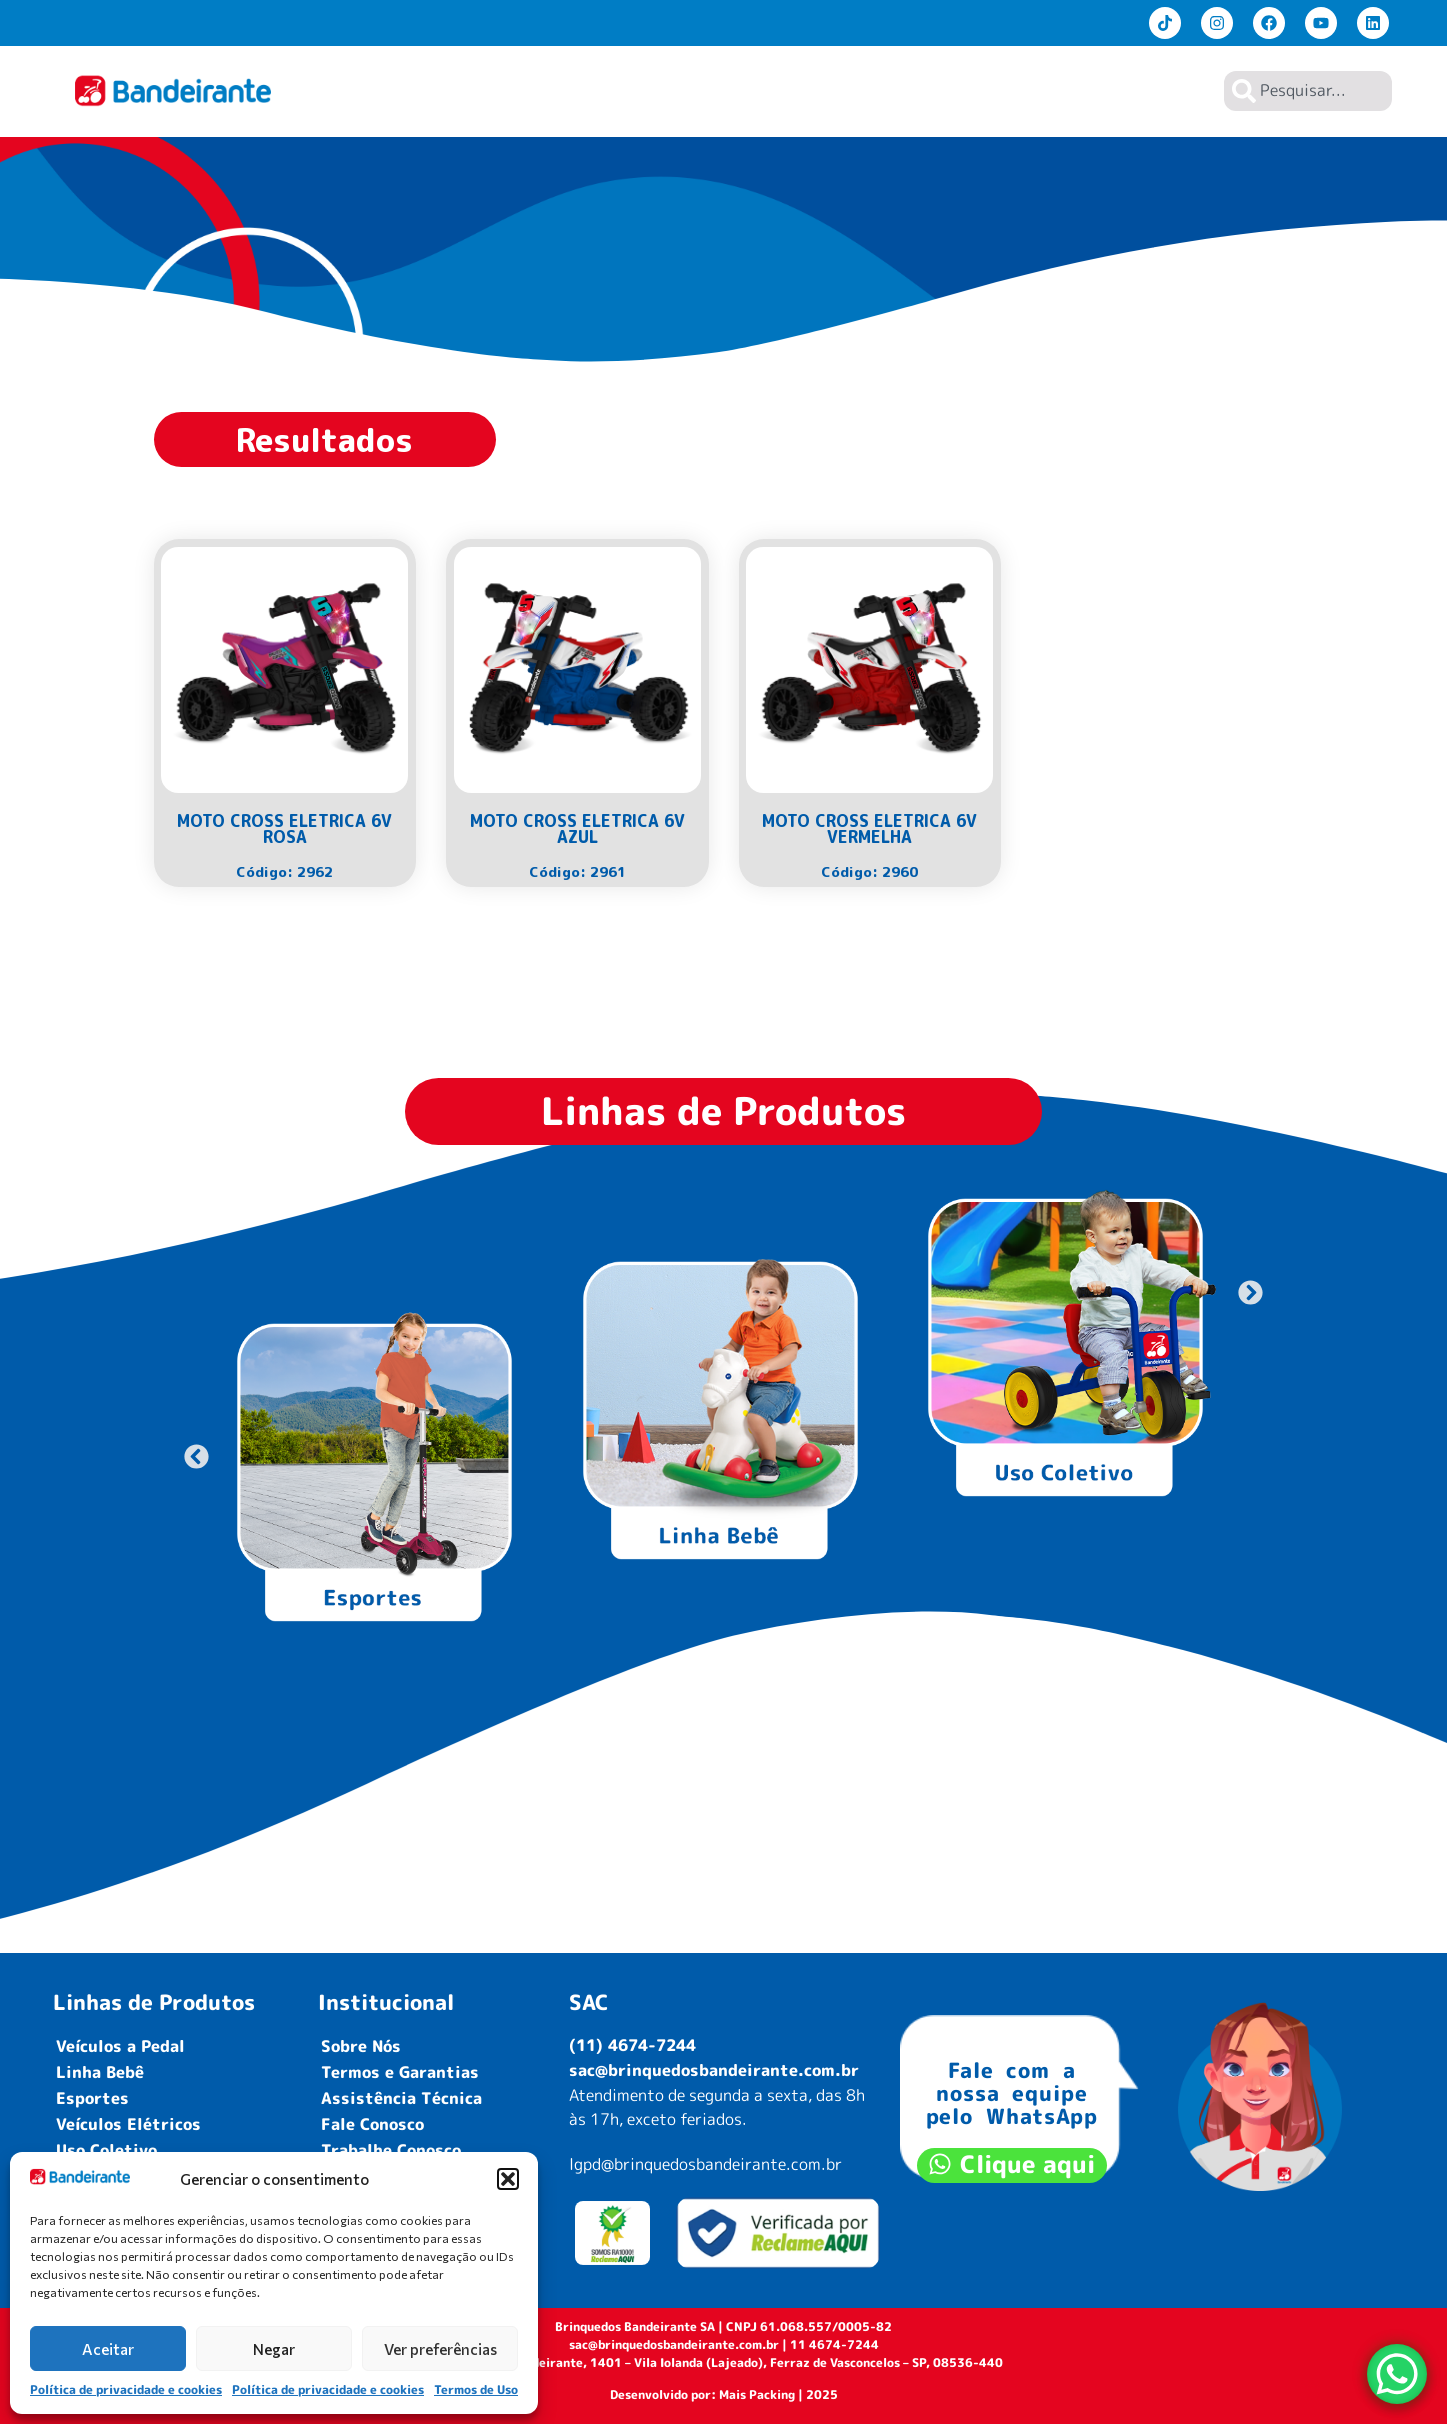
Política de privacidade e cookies (126, 2389)
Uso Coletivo (106, 2150)
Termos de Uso (476, 2389)
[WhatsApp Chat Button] (1397, 2374)
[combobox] (1308, 91)
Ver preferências (440, 2349)
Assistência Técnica (401, 2098)
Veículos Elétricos (128, 2124)
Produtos (888, 91)
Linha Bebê (100, 2072)
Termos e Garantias (400, 2072)
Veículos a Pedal (120, 2046)
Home (808, 91)
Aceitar (108, 2349)
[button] (508, 2179)
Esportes (92, 2098)
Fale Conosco (372, 2124)
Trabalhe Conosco (391, 2150)
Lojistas (1076, 91)
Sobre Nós (987, 91)
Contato (1164, 91)
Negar (274, 2349)
